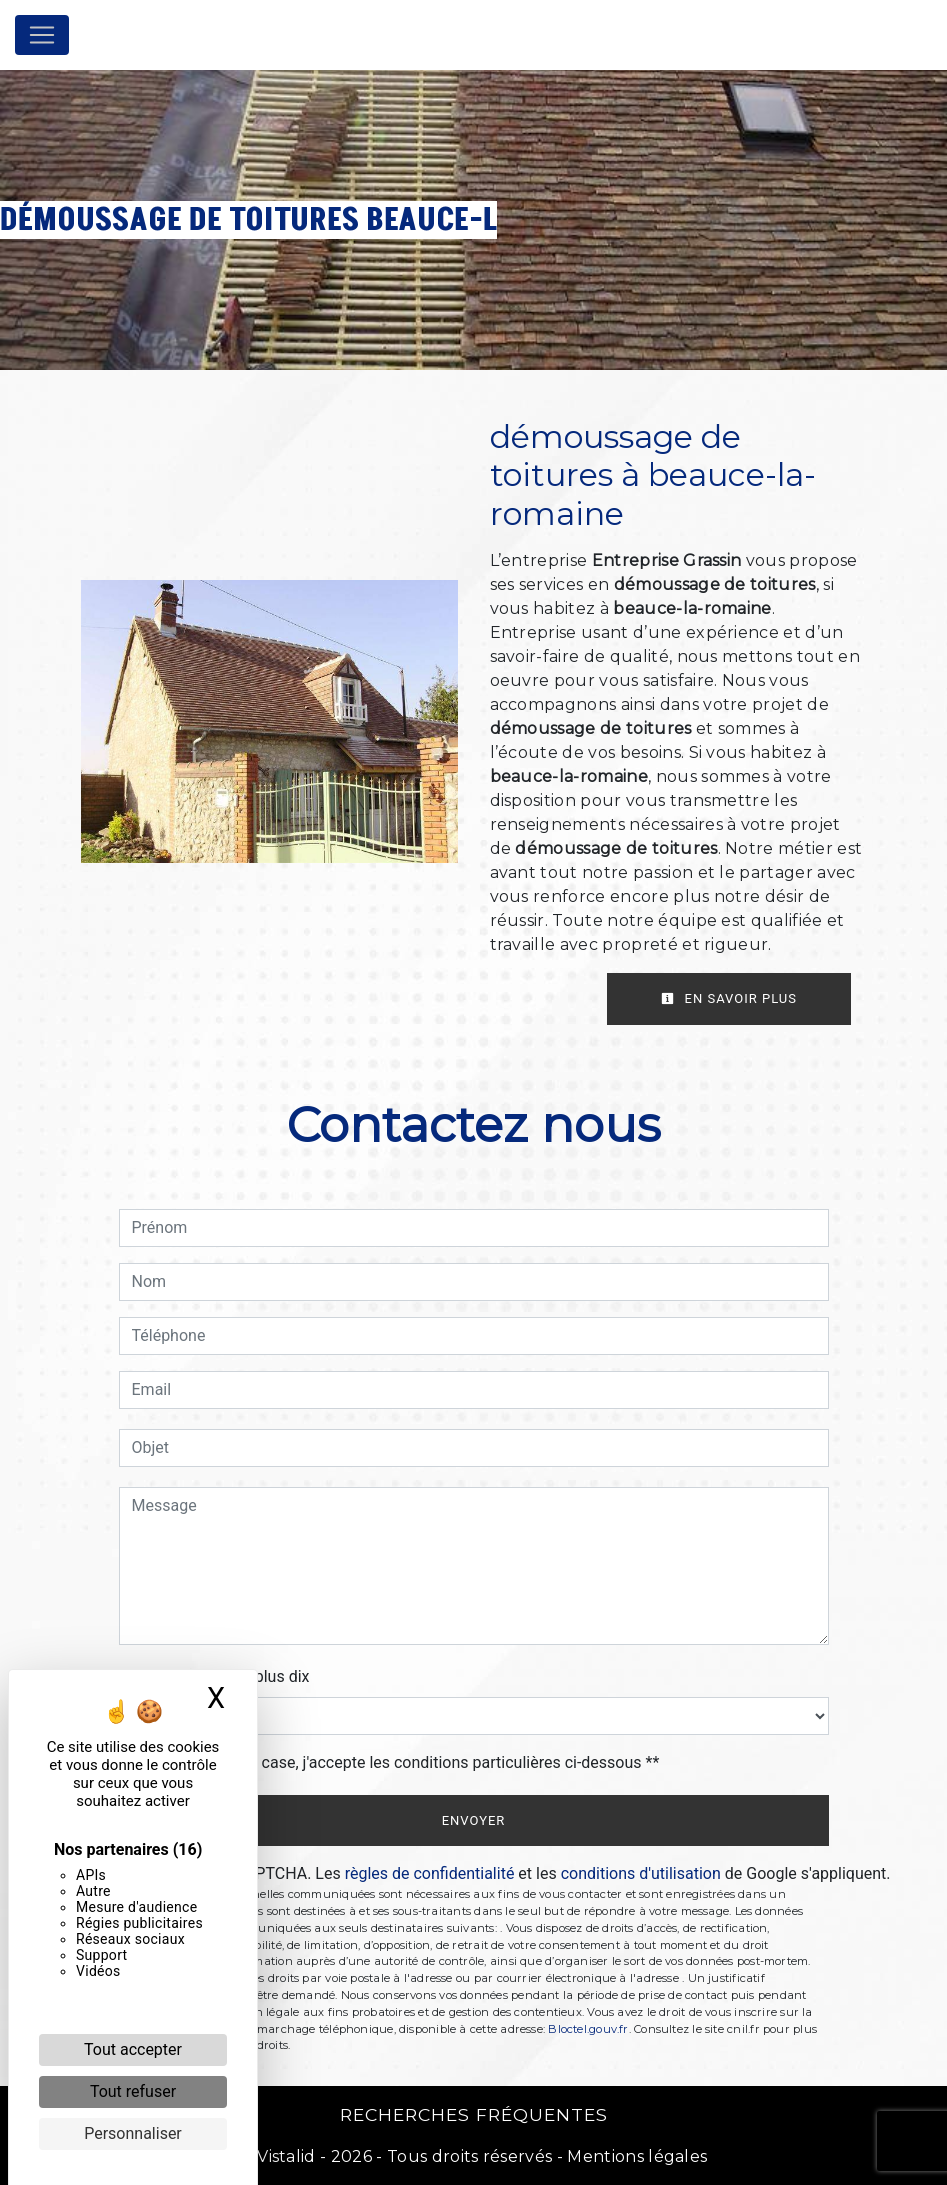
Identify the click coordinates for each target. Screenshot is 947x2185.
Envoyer (474, 1820)
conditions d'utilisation (641, 1873)
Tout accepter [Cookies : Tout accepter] (133, 2049)
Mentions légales (635, 2156)
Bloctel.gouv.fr (588, 2029)
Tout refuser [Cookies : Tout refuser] (133, 2091)
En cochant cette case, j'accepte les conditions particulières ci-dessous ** (399, 1762)
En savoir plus (729, 998)
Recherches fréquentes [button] (474, 2114)
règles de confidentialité (430, 1873)
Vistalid (286, 2156)
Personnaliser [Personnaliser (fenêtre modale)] (133, 2133)
